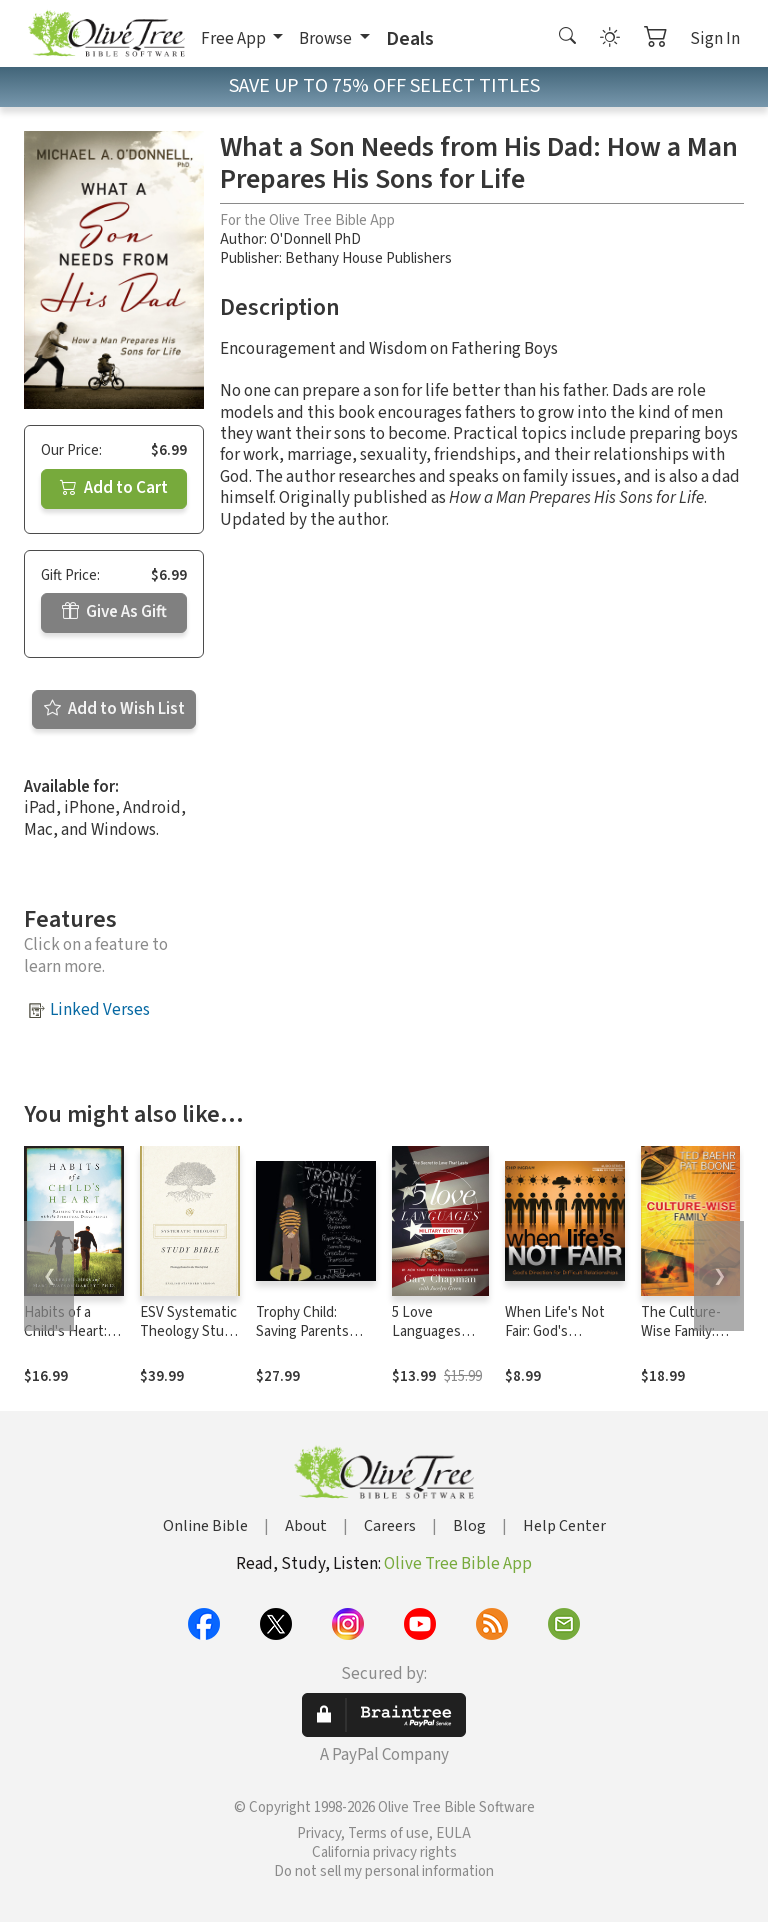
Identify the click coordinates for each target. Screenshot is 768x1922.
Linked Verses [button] (100, 1010)
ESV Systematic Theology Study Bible (189, 1331)
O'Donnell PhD (315, 239)
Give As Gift (114, 612)
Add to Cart (114, 488)
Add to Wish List (114, 709)
